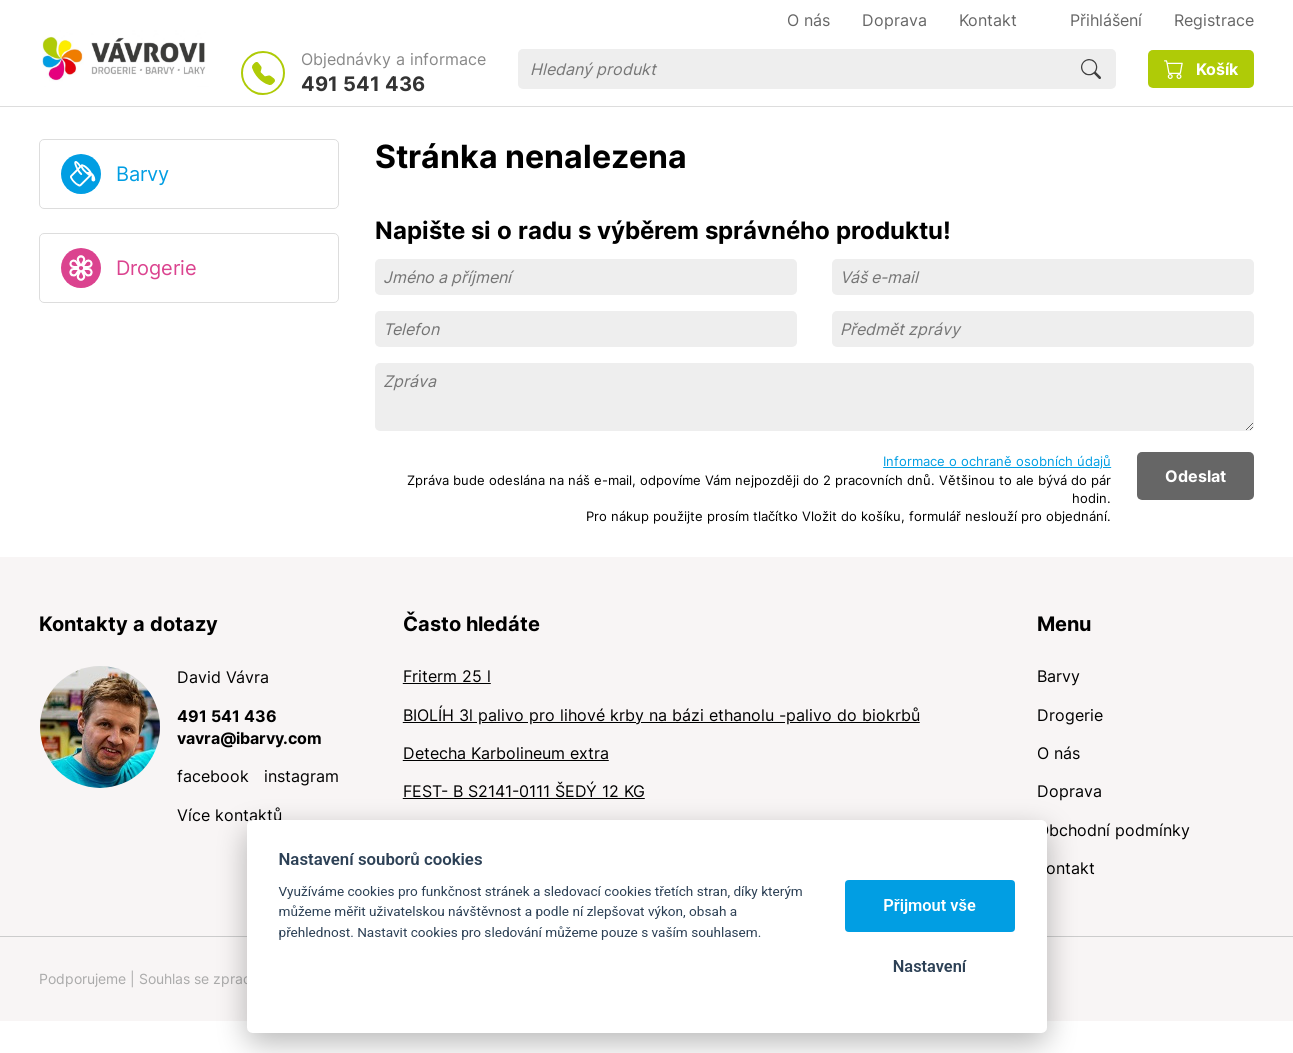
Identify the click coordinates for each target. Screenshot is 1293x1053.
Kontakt (1066, 868)
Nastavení (929, 966)
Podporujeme (82, 978)
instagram (301, 776)
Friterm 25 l (447, 676)
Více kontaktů (229, 815)
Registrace (1214, 20)
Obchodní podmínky (1113, 830)
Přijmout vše (929, 905)
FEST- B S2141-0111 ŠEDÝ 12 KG (524, 791)
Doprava (1069, 791)
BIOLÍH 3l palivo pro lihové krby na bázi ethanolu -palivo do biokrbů (661, 715)
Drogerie (156, 268)
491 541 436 (363, 84)
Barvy (142, 174)
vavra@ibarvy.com (249, 738)
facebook (213, 776)
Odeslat (1195, 476)
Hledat (1091, 69)
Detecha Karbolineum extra (506, 753)
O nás (1058, 753)
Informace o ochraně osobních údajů (997, 461)
